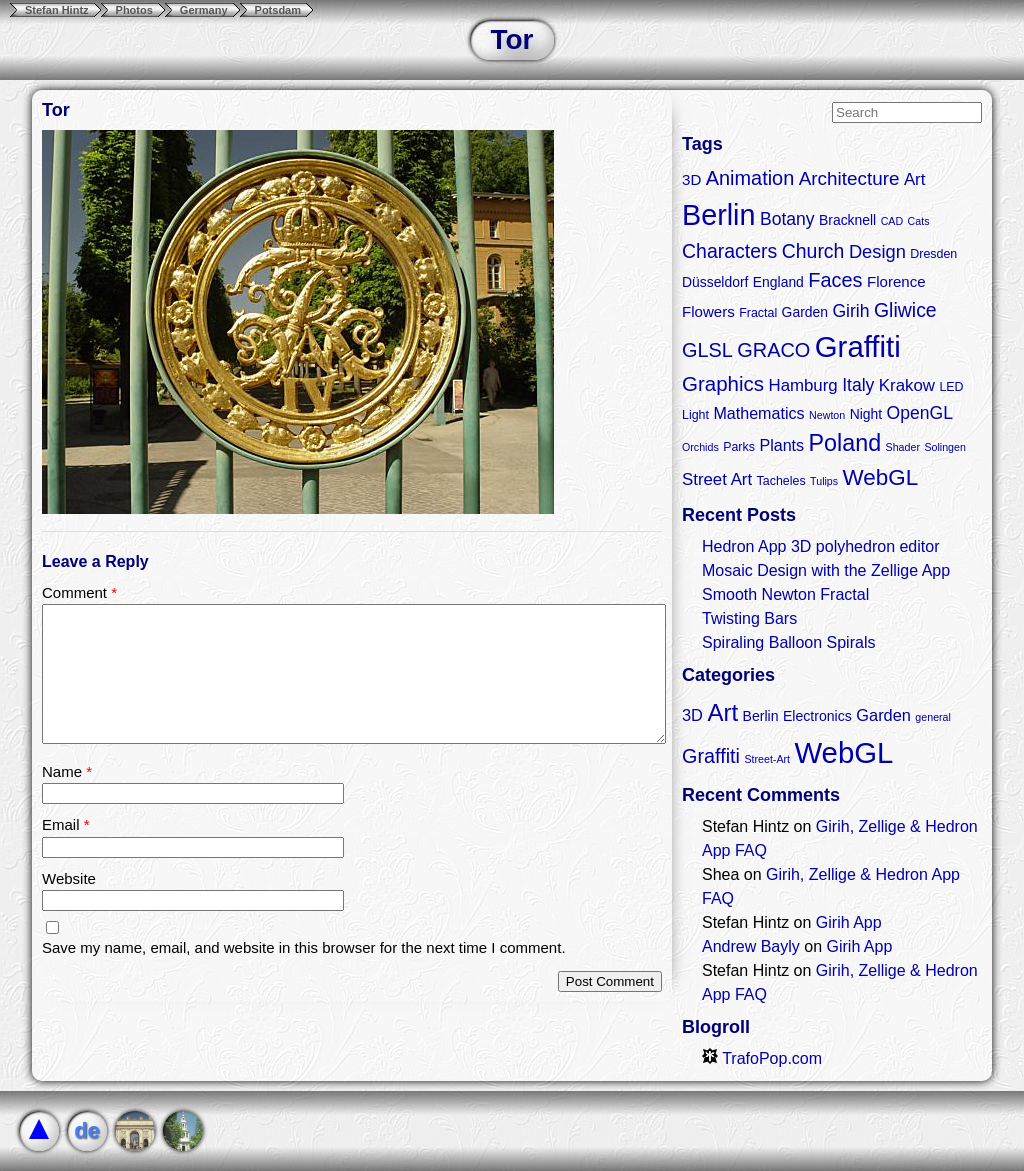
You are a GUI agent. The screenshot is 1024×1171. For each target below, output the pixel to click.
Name (67, 771)
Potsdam (278, 10)
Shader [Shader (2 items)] (903, 447)
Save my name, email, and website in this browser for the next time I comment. (304, 947)
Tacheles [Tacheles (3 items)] (781, 481)
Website (69, 878)
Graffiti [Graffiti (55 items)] (858, 346)
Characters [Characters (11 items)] (729, 251)
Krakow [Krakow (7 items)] (907, 385)
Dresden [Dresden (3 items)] (933, 254)
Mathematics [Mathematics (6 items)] (758, 413)
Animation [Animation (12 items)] (750, 178)
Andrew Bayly (751, 946)
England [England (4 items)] (778, 282)
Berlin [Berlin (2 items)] (761, 716)
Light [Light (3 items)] (695, 415)
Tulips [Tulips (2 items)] (824, 481)
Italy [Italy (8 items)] (858, 385)
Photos (134, 10)
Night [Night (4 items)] (866, 414)
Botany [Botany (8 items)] (787, 219)
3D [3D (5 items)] (691, 179)
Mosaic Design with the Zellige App (826, 570)
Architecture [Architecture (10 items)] (849, 178)
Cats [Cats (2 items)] (919, 221)
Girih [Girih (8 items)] (850, 311)
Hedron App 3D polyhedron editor (821, 546)
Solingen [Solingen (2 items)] (944, 447)
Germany (204, 10)
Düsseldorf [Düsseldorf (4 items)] (715, 282)
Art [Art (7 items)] (915, 179)
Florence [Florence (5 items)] (896, 281)
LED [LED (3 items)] (951, 387)
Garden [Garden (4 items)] (805, 312)
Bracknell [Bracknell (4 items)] (847, 220)
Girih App (849, 922)
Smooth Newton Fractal (785, 594)
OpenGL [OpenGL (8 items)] (920, 413)
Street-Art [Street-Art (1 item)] (767, 759)
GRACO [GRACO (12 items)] (773, 350)
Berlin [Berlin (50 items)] (718, 215)
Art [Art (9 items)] (722, 712)
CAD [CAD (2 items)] (892, 221)
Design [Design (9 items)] (877, 251)
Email (66, 824)
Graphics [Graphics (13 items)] (723, 383)
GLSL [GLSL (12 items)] (707, 350)
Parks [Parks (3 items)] (739, 447)
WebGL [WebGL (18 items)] (881, 477)
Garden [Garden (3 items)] (883, 715)
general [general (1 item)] (933, 717)
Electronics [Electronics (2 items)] (817, 716)
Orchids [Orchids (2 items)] (700, 447)
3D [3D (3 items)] (692, 715)
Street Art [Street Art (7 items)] (717, 479)
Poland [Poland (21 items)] (845, 443)
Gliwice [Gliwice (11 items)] (905, 310)
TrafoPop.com (762, 1058)
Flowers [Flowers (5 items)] (708, 311)
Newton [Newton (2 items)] (827, 415)
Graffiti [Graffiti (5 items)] (711, 756)
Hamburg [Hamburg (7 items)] (802, 385)
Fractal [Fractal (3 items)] (758, 313)
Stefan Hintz (57, 10)
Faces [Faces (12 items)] (835, 280)
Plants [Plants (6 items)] (781, 445)
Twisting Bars (749, 618)
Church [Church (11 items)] (813, 251)
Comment (79, 592)
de (87, 1130)
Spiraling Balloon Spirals (788, 642)
